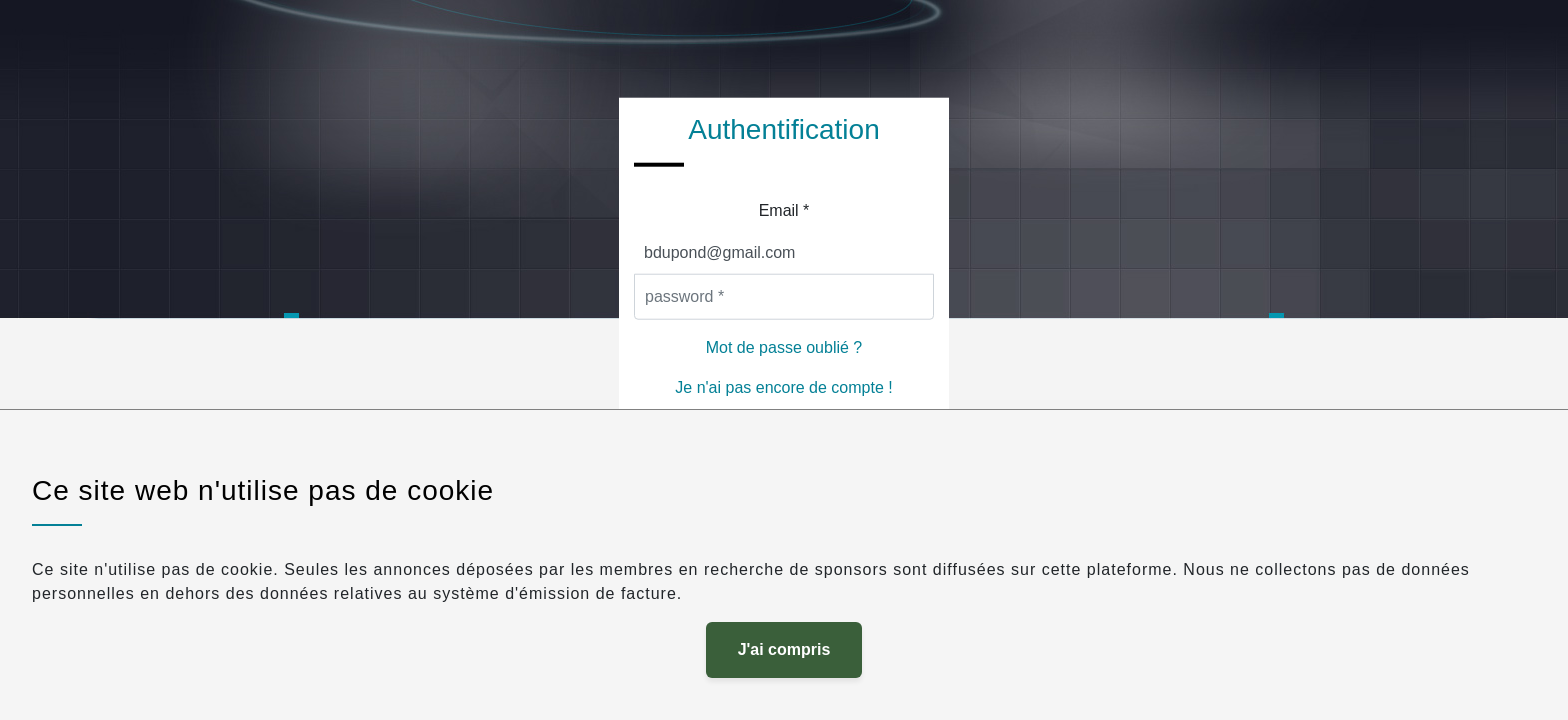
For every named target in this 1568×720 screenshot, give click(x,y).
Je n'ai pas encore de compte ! (783, 386)
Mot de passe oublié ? (784, 346)
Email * (784, 209)
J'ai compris (784, 649)
